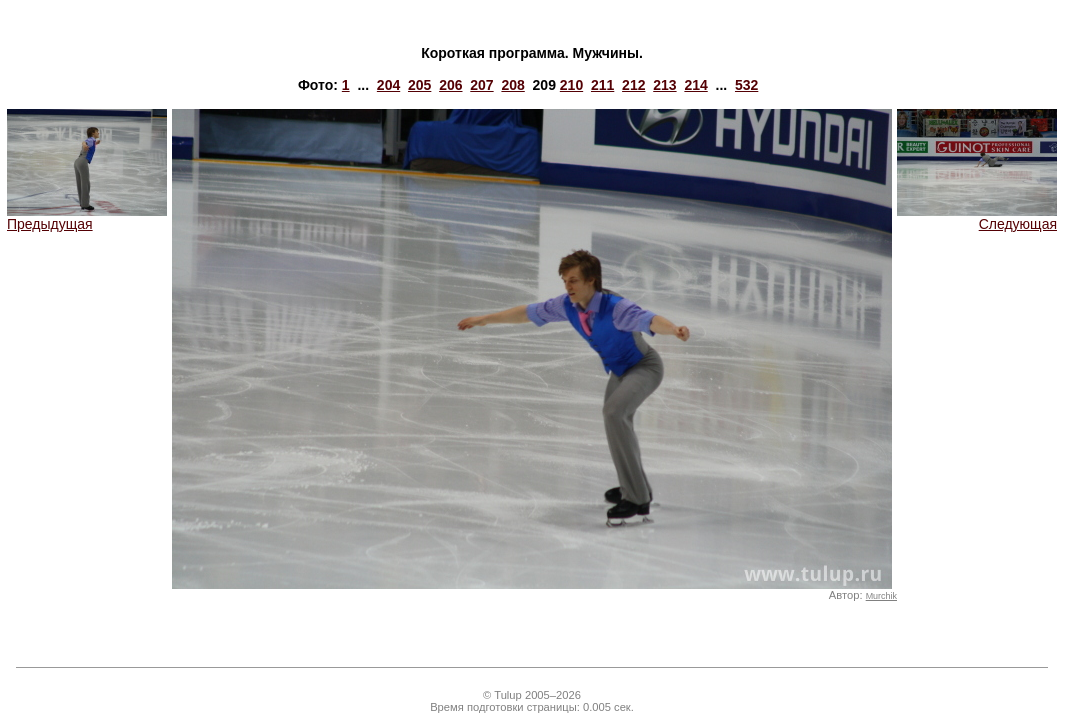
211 (602, 85)
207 (481, 85)
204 (388, 85)
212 (633, 85)
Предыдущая (87, 217)
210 (571, 85)
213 (664, 85)
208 (512, 85)
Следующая (977, 217)
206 (450, 85)
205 (419, 85)
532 (746, 85)
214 (695, 85)
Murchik (881, 596)
